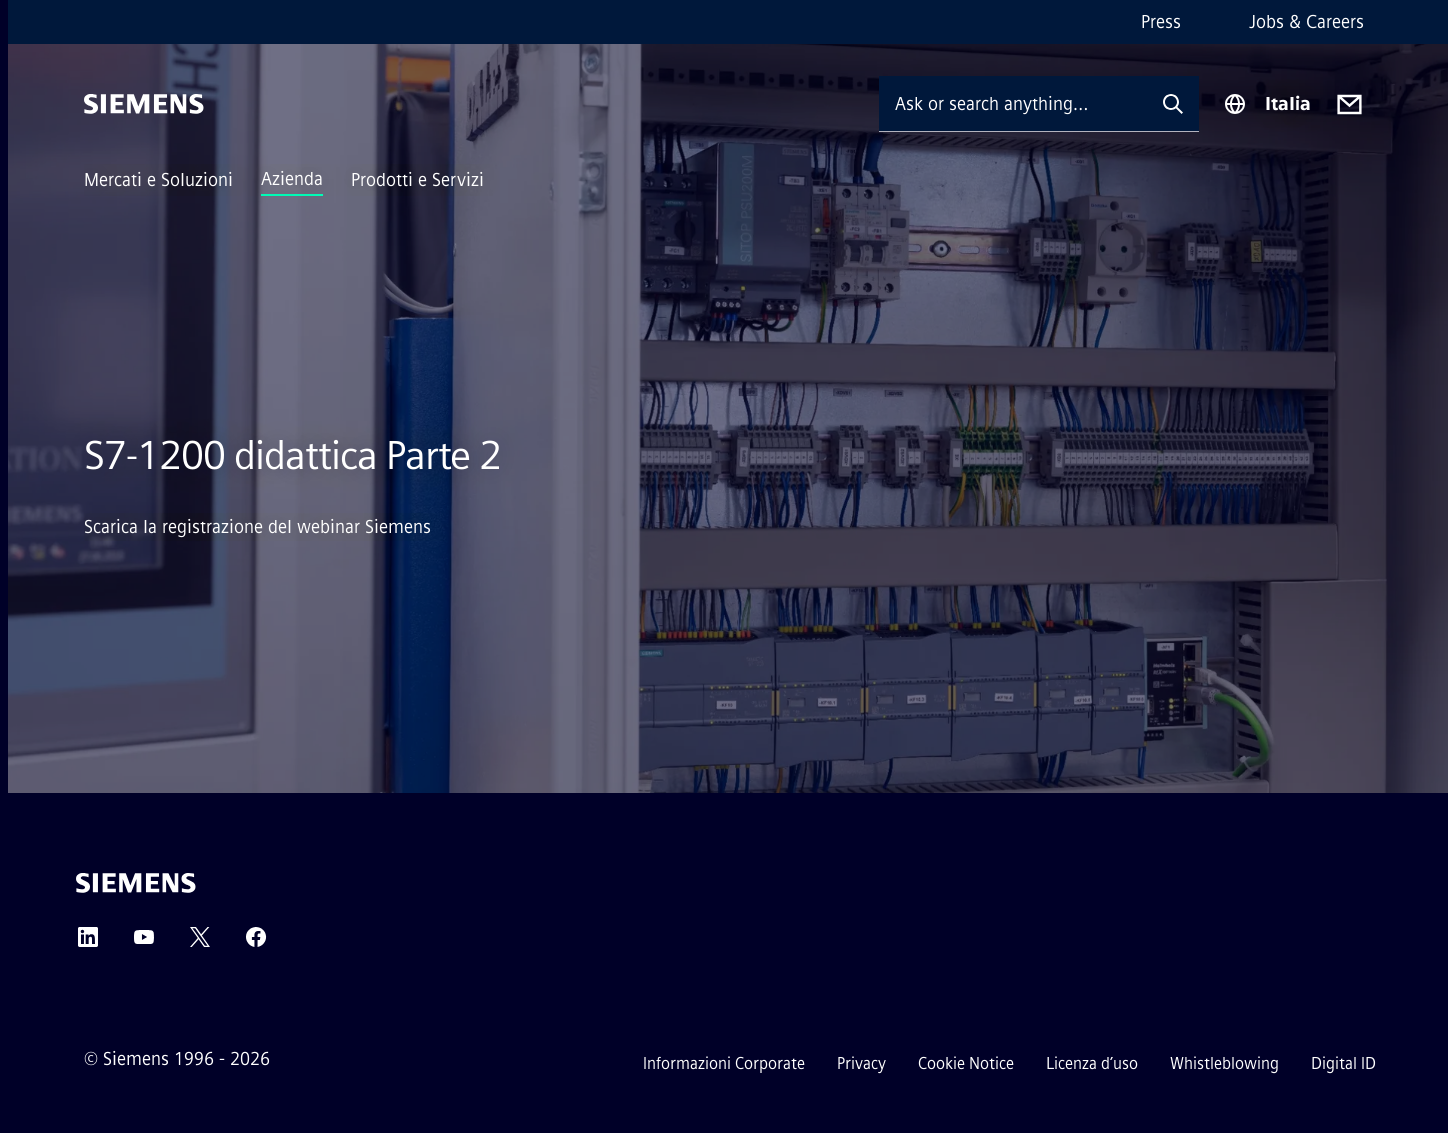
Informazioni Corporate (724, 1063)
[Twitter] (200, 943)
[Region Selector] (1267, 104)
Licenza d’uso (1092, 1063)
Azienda (292, 179)
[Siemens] (144, 104)
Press (1161, 22)
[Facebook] (256, 943)
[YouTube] (144, 943)
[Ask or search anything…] (1013, 103)
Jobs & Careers (1306, 22)
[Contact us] (1349, 104)
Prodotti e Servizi (417, 180)
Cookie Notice (966, 1063)
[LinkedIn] (88, 943)
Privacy (861, 1063)
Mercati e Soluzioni (158, 180)
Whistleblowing (1224, 1063)
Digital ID (1343, 1063)
